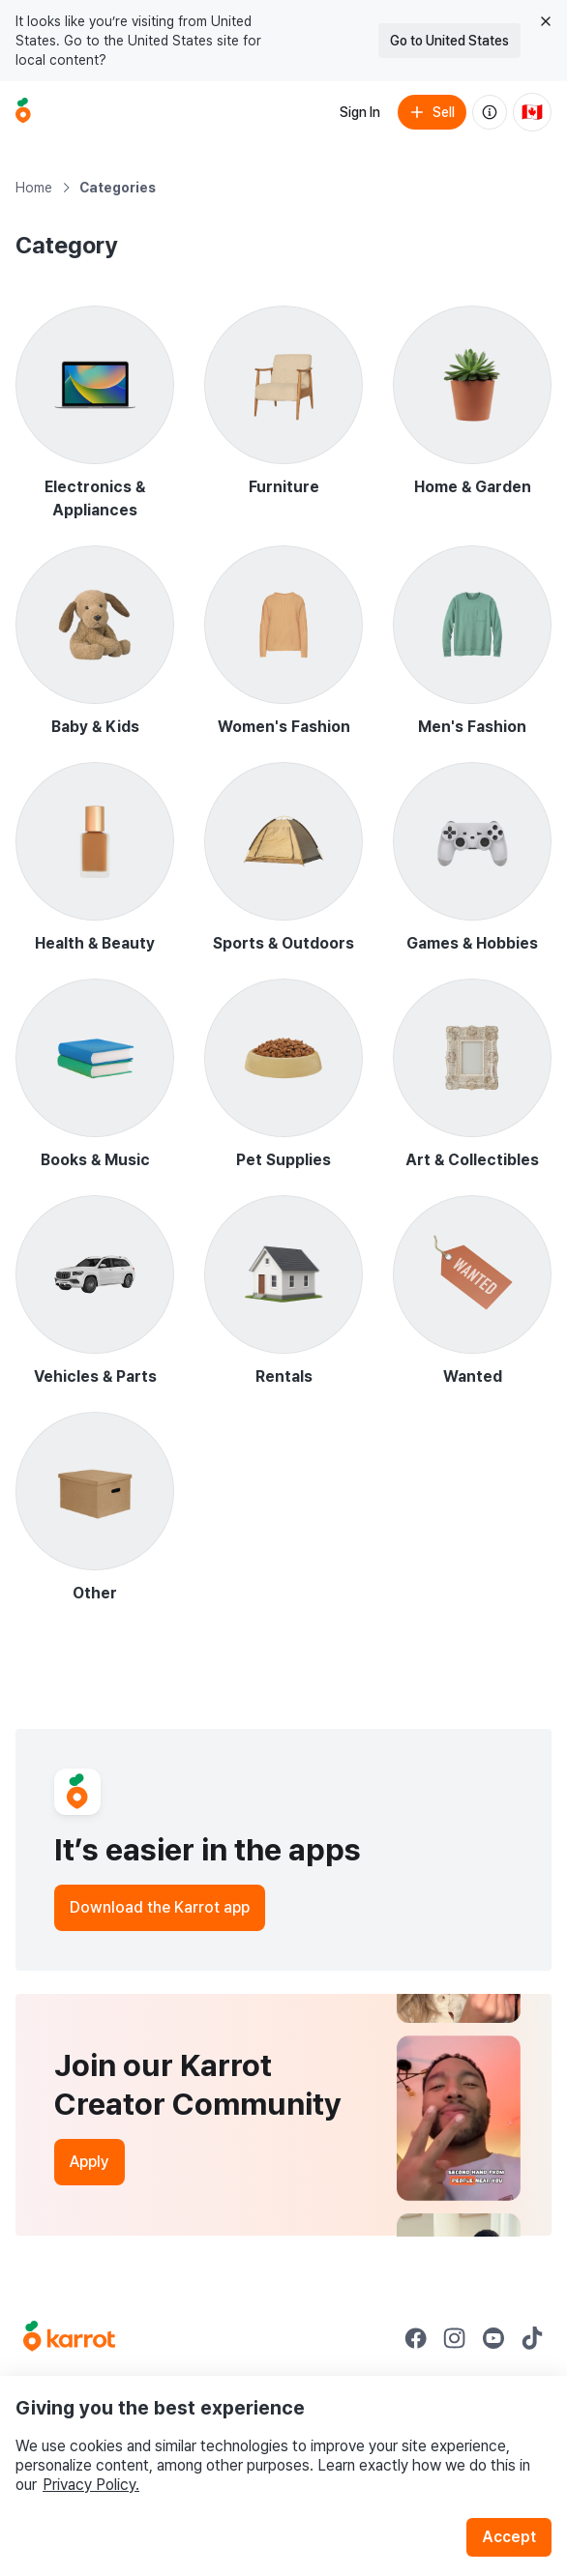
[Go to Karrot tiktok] (532, 2338)
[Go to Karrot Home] (69, 2338)
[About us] (489, 112)
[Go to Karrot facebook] (416, 2338)
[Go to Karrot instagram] (454, 2338)
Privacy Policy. (91, 2484)
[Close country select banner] (545, 21)
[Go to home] (23, 112)
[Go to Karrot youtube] (493, 2338)
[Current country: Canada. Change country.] (532, 112)
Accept (509, 2537)
